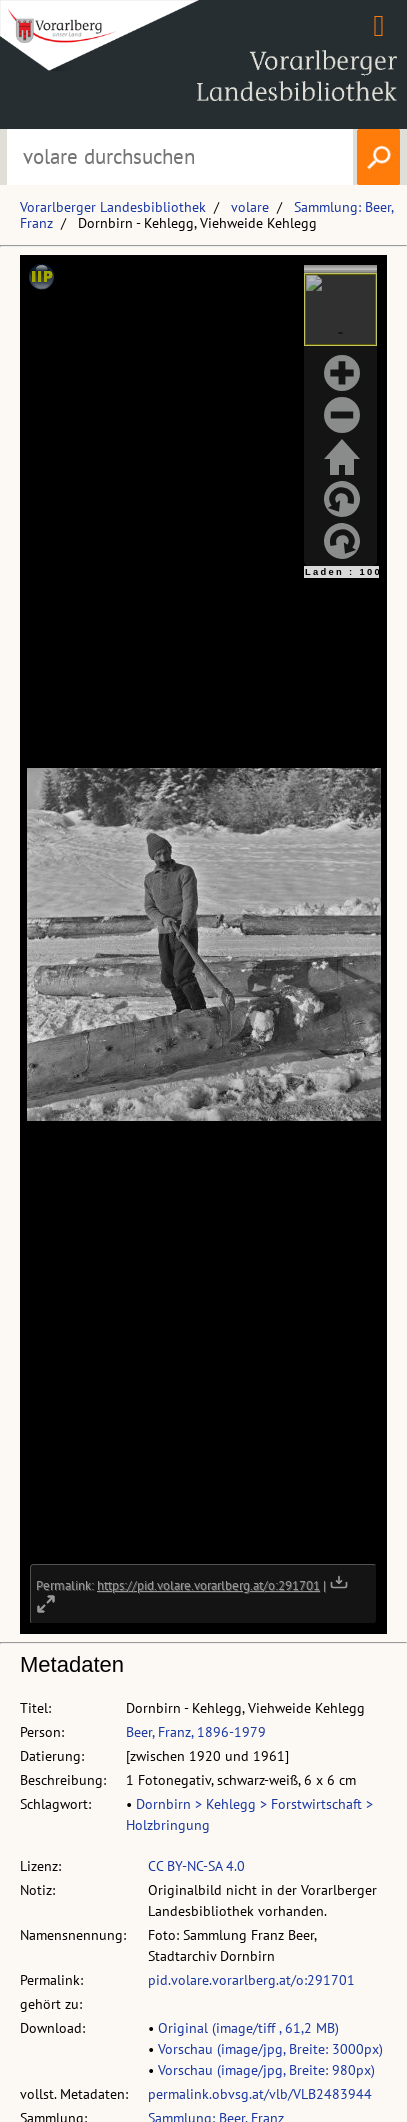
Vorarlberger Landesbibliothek (113, 207)
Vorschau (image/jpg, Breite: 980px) (266, 2070)
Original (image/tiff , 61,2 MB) (248, 2028)
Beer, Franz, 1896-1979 (196, 1732)
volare (250, 207)
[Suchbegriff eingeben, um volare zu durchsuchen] (180, 157)
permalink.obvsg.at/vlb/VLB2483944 (260, 2094)
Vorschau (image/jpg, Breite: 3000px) (270, 2049)
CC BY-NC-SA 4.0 (196, 1866)
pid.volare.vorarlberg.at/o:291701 (251, 1980)
